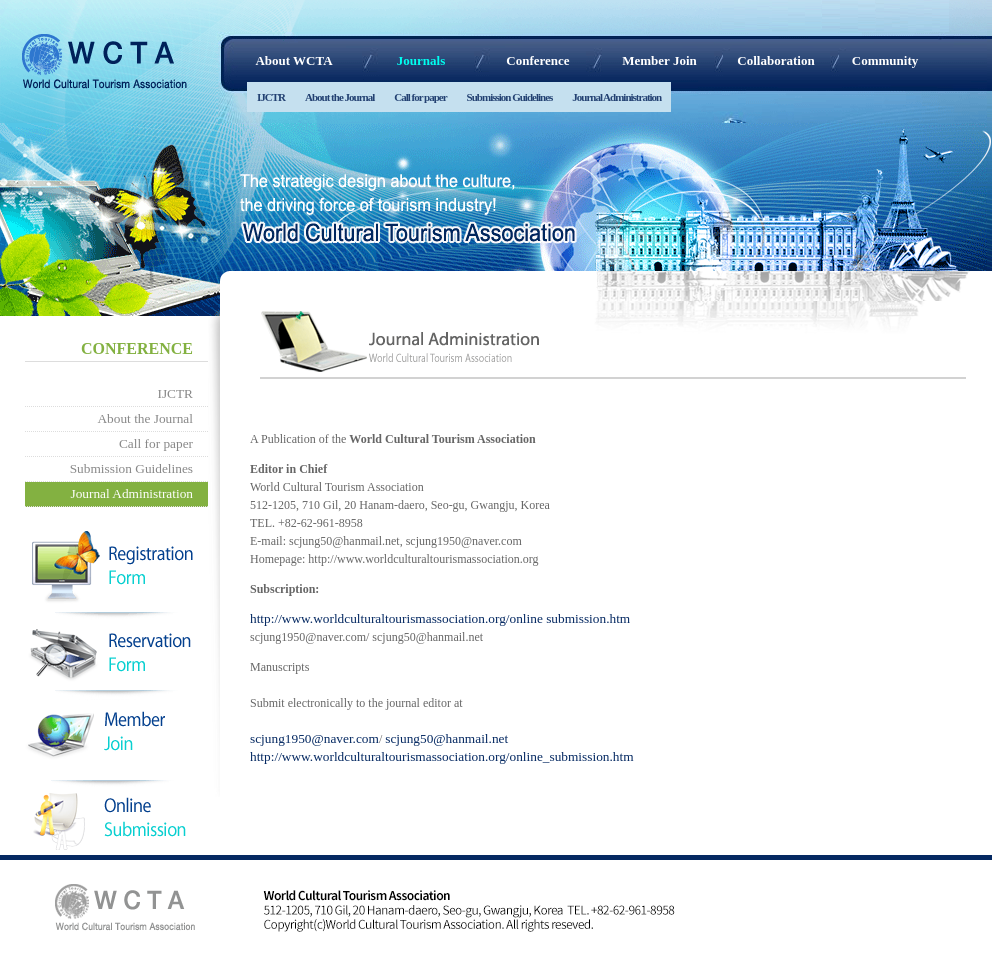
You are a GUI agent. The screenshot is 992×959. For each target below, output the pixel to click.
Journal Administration (616, 97)
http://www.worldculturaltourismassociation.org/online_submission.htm (442, 756)
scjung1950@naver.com (314, 738)
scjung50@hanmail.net (446, 738)
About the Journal (339, 97)
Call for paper (420, 97)
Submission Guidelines (510, 97)
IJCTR (271, 97)
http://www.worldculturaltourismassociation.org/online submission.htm (440, 618)
